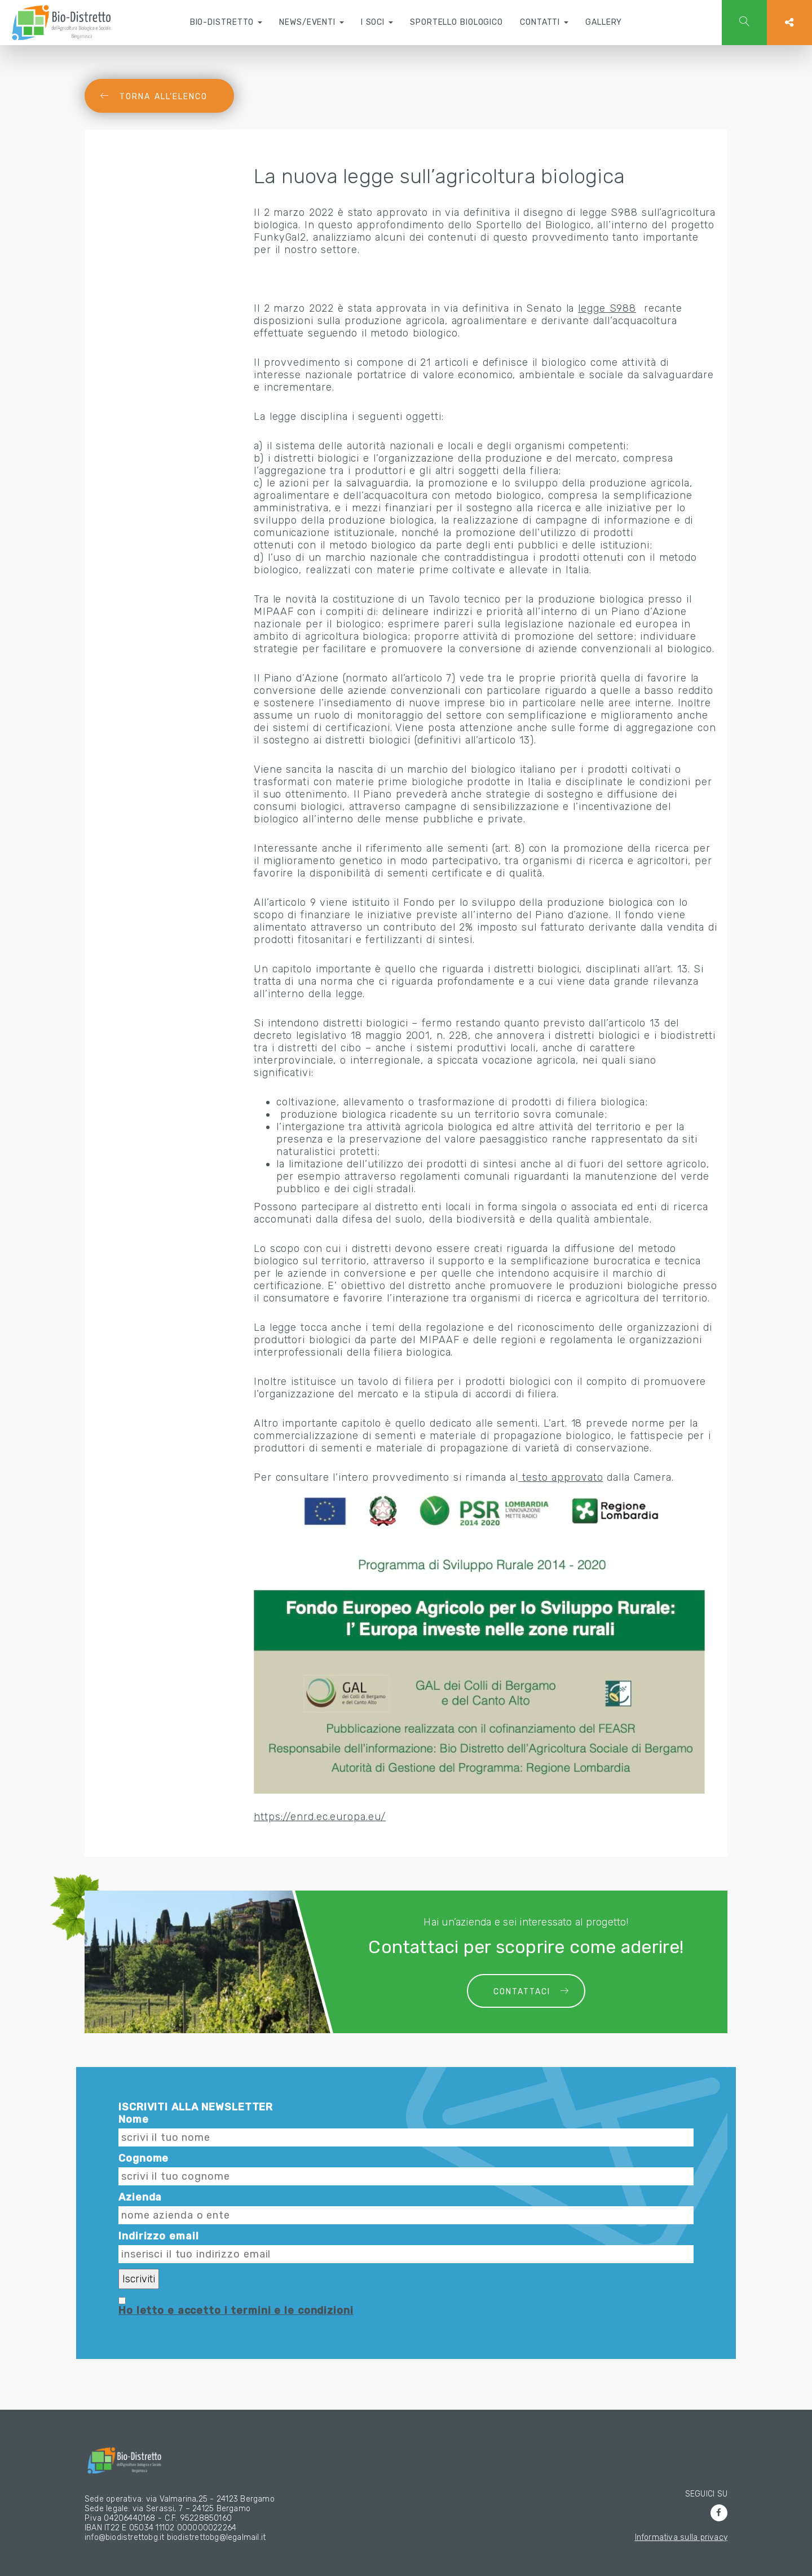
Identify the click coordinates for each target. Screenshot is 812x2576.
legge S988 (607, 308)
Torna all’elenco (164, 96)
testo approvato (560, 1477)
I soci (377, 22)
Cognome (143, 2158)
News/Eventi (311, 22)
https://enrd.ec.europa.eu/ (320, 1817)
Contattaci (521, 1992)
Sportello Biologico (456, 22)
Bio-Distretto (226, 22)
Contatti (544, 22)
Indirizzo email (158, 2236)
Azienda (140, 2197)
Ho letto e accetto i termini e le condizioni (236, 2310)
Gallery (603, 22)
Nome (133, 2119)
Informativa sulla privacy (681, 2537)
